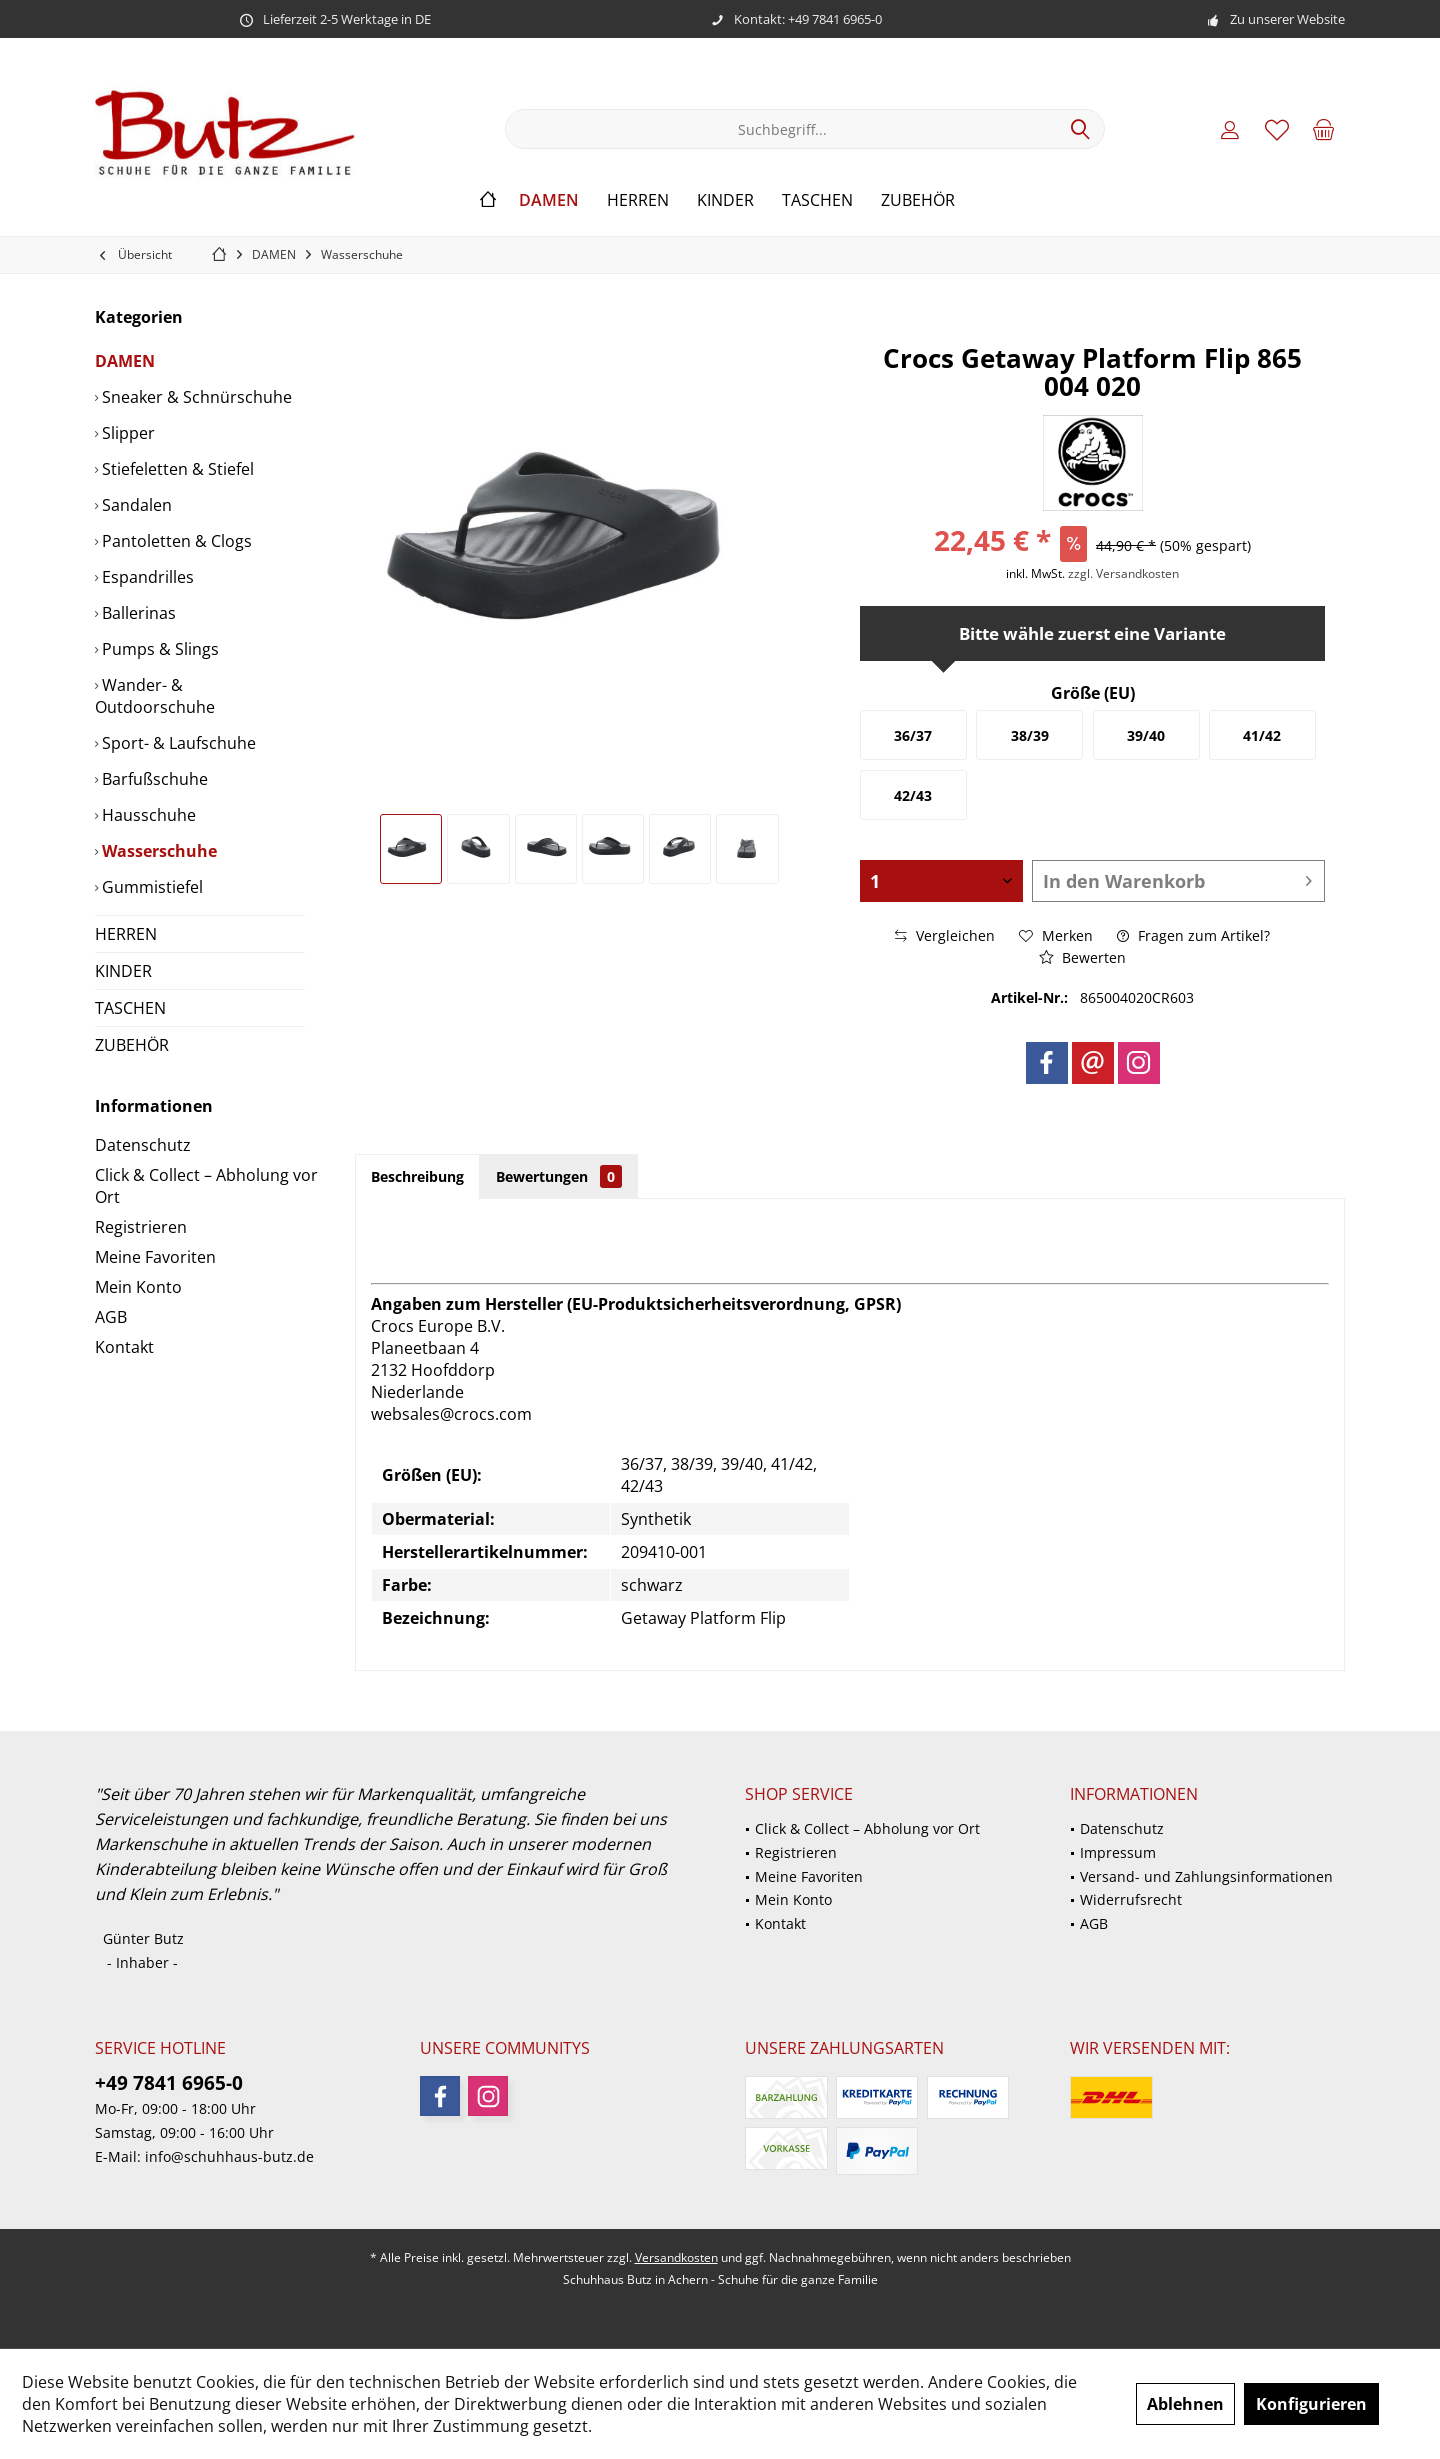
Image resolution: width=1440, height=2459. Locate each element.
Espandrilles (146, 577)
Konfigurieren (1311, 2404)
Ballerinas (137, 613)
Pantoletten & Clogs (175, 541)
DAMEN (125, 361)
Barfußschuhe (153, 779)
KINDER (123, 971)
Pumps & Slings (158, 649)
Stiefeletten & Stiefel (176, 469)
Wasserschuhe (157, 851)
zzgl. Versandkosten (1123, 573)
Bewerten (1082, 957)
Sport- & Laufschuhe (177, 743)
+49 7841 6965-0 (169, 2083)
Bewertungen (559, 1176)
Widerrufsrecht (1131, 1899)
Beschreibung (417, 1176)
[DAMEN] (549, 200)
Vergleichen (945, 935)
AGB (111, 1317)
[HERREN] (638, 200)
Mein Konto (138, 1287)
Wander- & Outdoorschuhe (155, 696)
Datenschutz (143, 1145)
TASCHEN (130, 1008)
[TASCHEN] (817, 200)
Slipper (126, 433)
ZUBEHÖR (132, 1045)
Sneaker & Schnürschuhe (195, 397)
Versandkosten (676, 2257)
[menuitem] (1324, 129)
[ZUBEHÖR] (918, 200)
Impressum (1118, 1852)
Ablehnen (1185, 2404)
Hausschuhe (147, 815)
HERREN (126, 934)
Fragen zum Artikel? (1193, 935)
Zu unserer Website (1287, 19)
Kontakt (124, 1347)
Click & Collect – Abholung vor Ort (206, 1186)
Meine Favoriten (155, 1257)
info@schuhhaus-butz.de (229, 2156)
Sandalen (135, 505)
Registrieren (141, 1227)
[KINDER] (725, 200)
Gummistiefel (150, 887)
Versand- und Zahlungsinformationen (1206, 1876)
